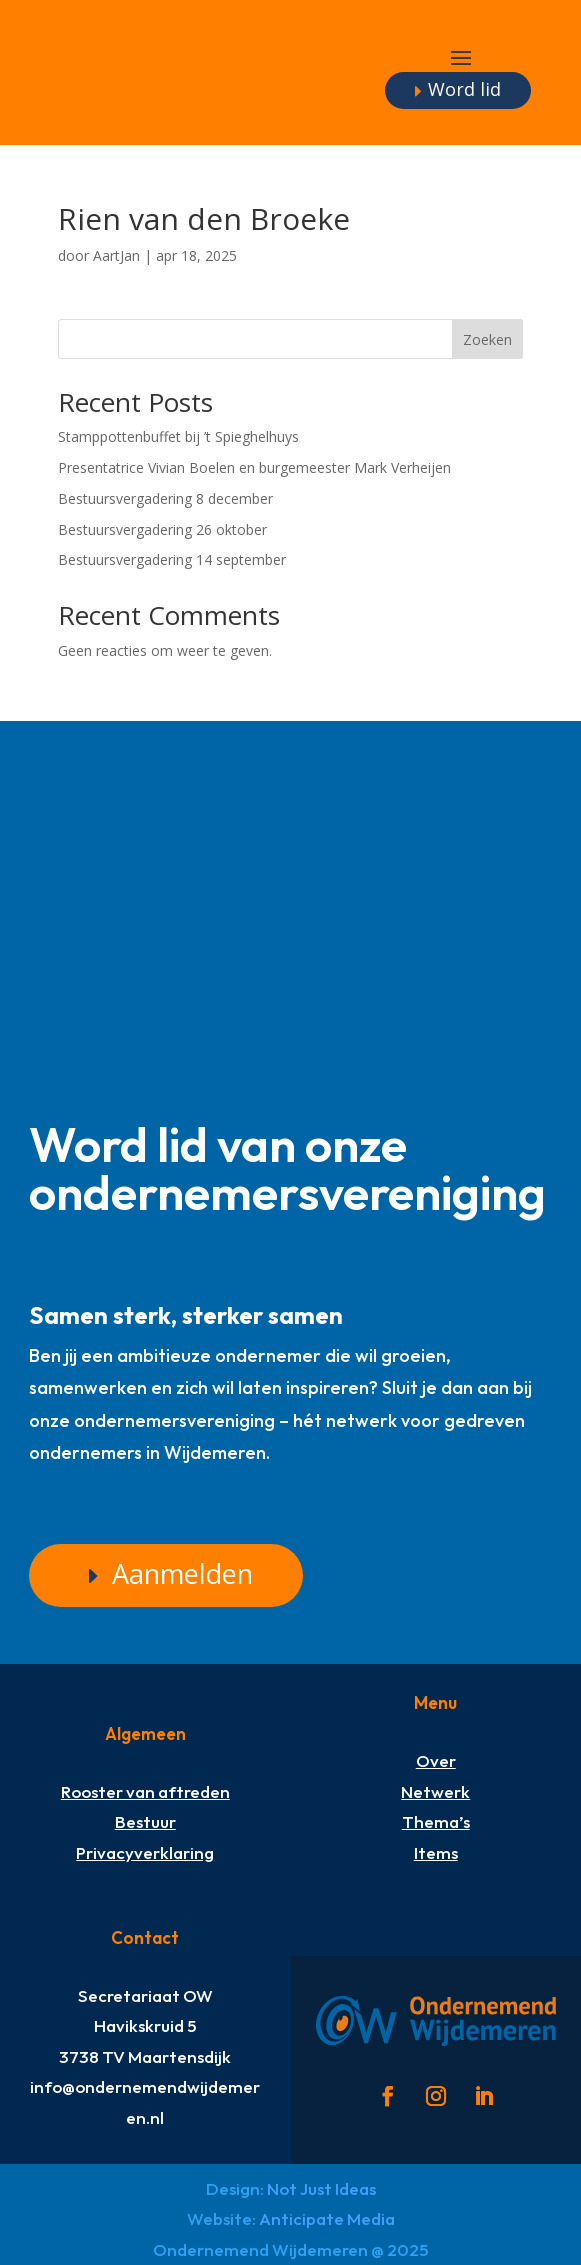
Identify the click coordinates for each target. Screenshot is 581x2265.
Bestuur (145, 1821)
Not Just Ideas (321, 2188)
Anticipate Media (327, 2218)
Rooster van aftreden (145, 1791)
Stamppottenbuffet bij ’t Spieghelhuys (178, 436)
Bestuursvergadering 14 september (172, 559)
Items (436, 1852)
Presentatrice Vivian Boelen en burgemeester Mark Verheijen (254, 467)
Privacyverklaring (145, 1852)
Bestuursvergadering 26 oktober (164, 529)
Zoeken (487, 339)
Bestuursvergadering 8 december (165, 498)
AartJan (116, 255)
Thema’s (436, 1821)
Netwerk (435, 1791)
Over (436, 1760)
